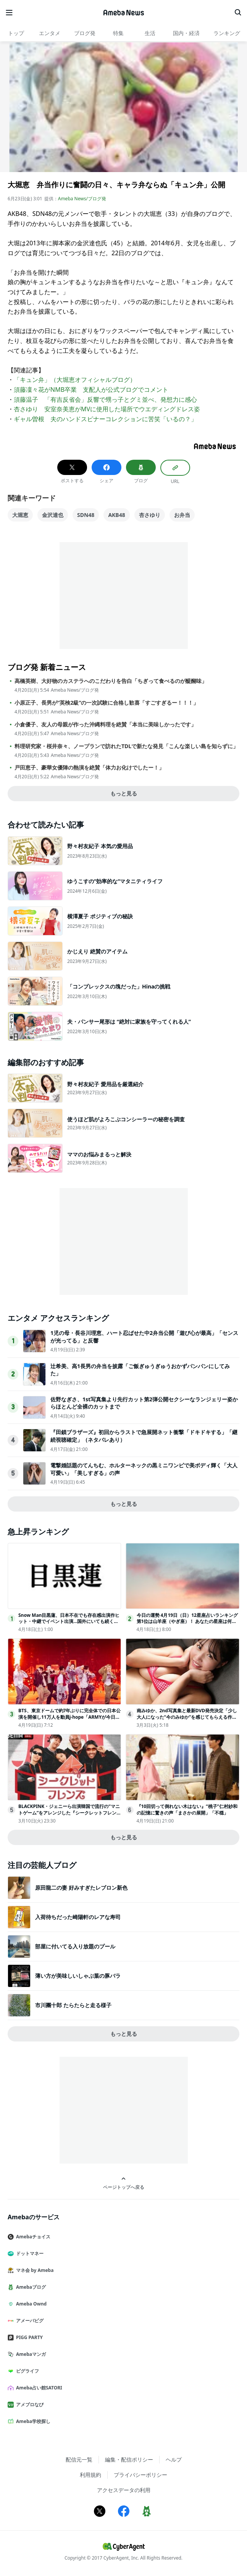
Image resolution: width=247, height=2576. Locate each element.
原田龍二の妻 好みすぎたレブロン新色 (81, 1887)
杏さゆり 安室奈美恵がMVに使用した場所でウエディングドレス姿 (107, 409)
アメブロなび (29, 2404)
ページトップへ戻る (123, 2183)
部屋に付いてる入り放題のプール (75, 1946)
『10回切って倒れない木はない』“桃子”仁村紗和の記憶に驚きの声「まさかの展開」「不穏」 (187, 1809)
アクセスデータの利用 (123, 2490)
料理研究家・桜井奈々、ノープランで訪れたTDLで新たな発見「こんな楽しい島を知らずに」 (126, 746)
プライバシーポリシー (140, 2474)
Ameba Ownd (30, 2304)
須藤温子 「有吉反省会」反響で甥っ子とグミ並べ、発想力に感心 (105, 399)
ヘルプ (174, 2459)
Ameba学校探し (32, 2421)
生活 (150, 33)
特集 (118, 33)
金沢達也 (52, 514)
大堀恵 (20, 514)
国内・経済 (186, 33)
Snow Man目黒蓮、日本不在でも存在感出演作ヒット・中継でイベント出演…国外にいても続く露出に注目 (68, 1621)
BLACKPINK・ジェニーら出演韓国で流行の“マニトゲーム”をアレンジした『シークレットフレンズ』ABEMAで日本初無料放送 (69, 1813)
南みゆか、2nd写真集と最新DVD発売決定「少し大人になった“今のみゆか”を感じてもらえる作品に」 (187, 1717)
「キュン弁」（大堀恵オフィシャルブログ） (75, 379)
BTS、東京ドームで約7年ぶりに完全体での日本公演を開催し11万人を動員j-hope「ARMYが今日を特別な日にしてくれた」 (69, 1717)
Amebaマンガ (30, 2354)
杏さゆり (149, 514)
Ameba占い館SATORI (38, 2387)
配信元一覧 (79, 2459)
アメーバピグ (29, 2320)
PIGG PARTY (28, 2337)
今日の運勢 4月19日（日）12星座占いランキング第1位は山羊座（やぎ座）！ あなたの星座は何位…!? (187, 1621)
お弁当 (182, 514)
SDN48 (85, 514)
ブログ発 (84, 33)
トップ (16, 33)
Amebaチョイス (32, 2236)
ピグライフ (26, 2371)
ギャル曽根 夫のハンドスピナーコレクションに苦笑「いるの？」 (105, 419)
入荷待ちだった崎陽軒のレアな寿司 (78, 1917)
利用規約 (90, 2474)
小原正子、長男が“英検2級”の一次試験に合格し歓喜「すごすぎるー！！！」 (107, 702)
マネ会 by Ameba (34, 2270)
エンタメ (49, 33)
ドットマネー (29, 2253)
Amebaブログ (30, 2287)
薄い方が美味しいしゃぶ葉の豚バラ (78, 1975)
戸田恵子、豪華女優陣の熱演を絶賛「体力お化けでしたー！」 (89, 767)
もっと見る (123, 793)
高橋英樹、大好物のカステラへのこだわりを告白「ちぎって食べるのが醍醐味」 (111, 681)
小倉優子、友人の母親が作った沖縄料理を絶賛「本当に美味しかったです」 (105, 724)
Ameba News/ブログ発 (82, 198)
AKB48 (116, 514)
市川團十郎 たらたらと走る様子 (73, 2005)
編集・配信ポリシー (129, 2459)
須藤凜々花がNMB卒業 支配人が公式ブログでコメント (91, 389)
